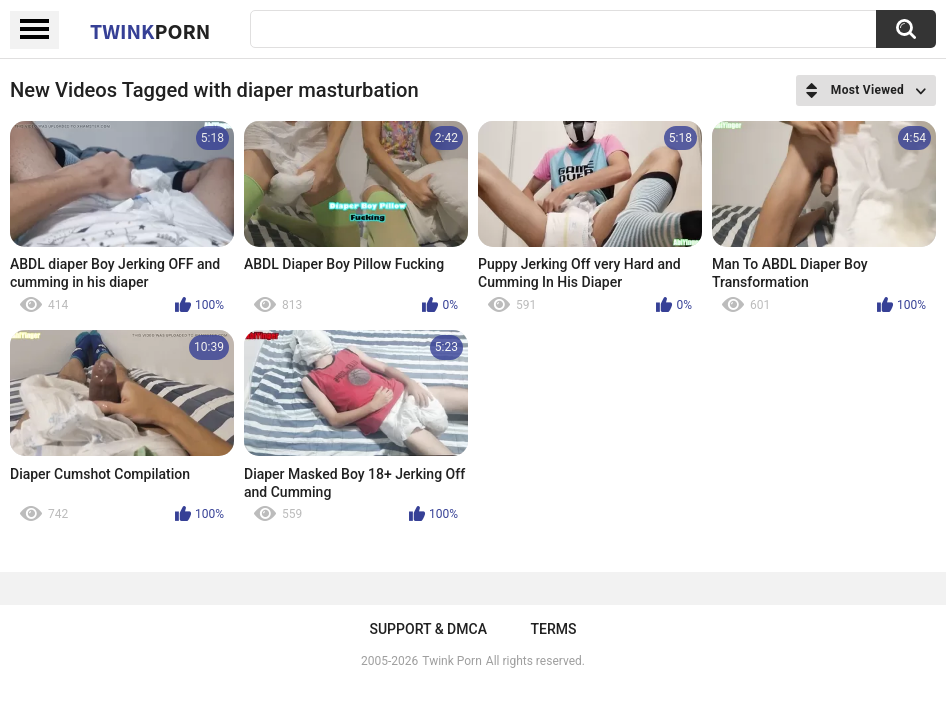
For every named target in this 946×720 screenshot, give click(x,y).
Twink (150, 31)
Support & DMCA (427, 629)
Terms (554, 629)
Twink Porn (451, 661)
